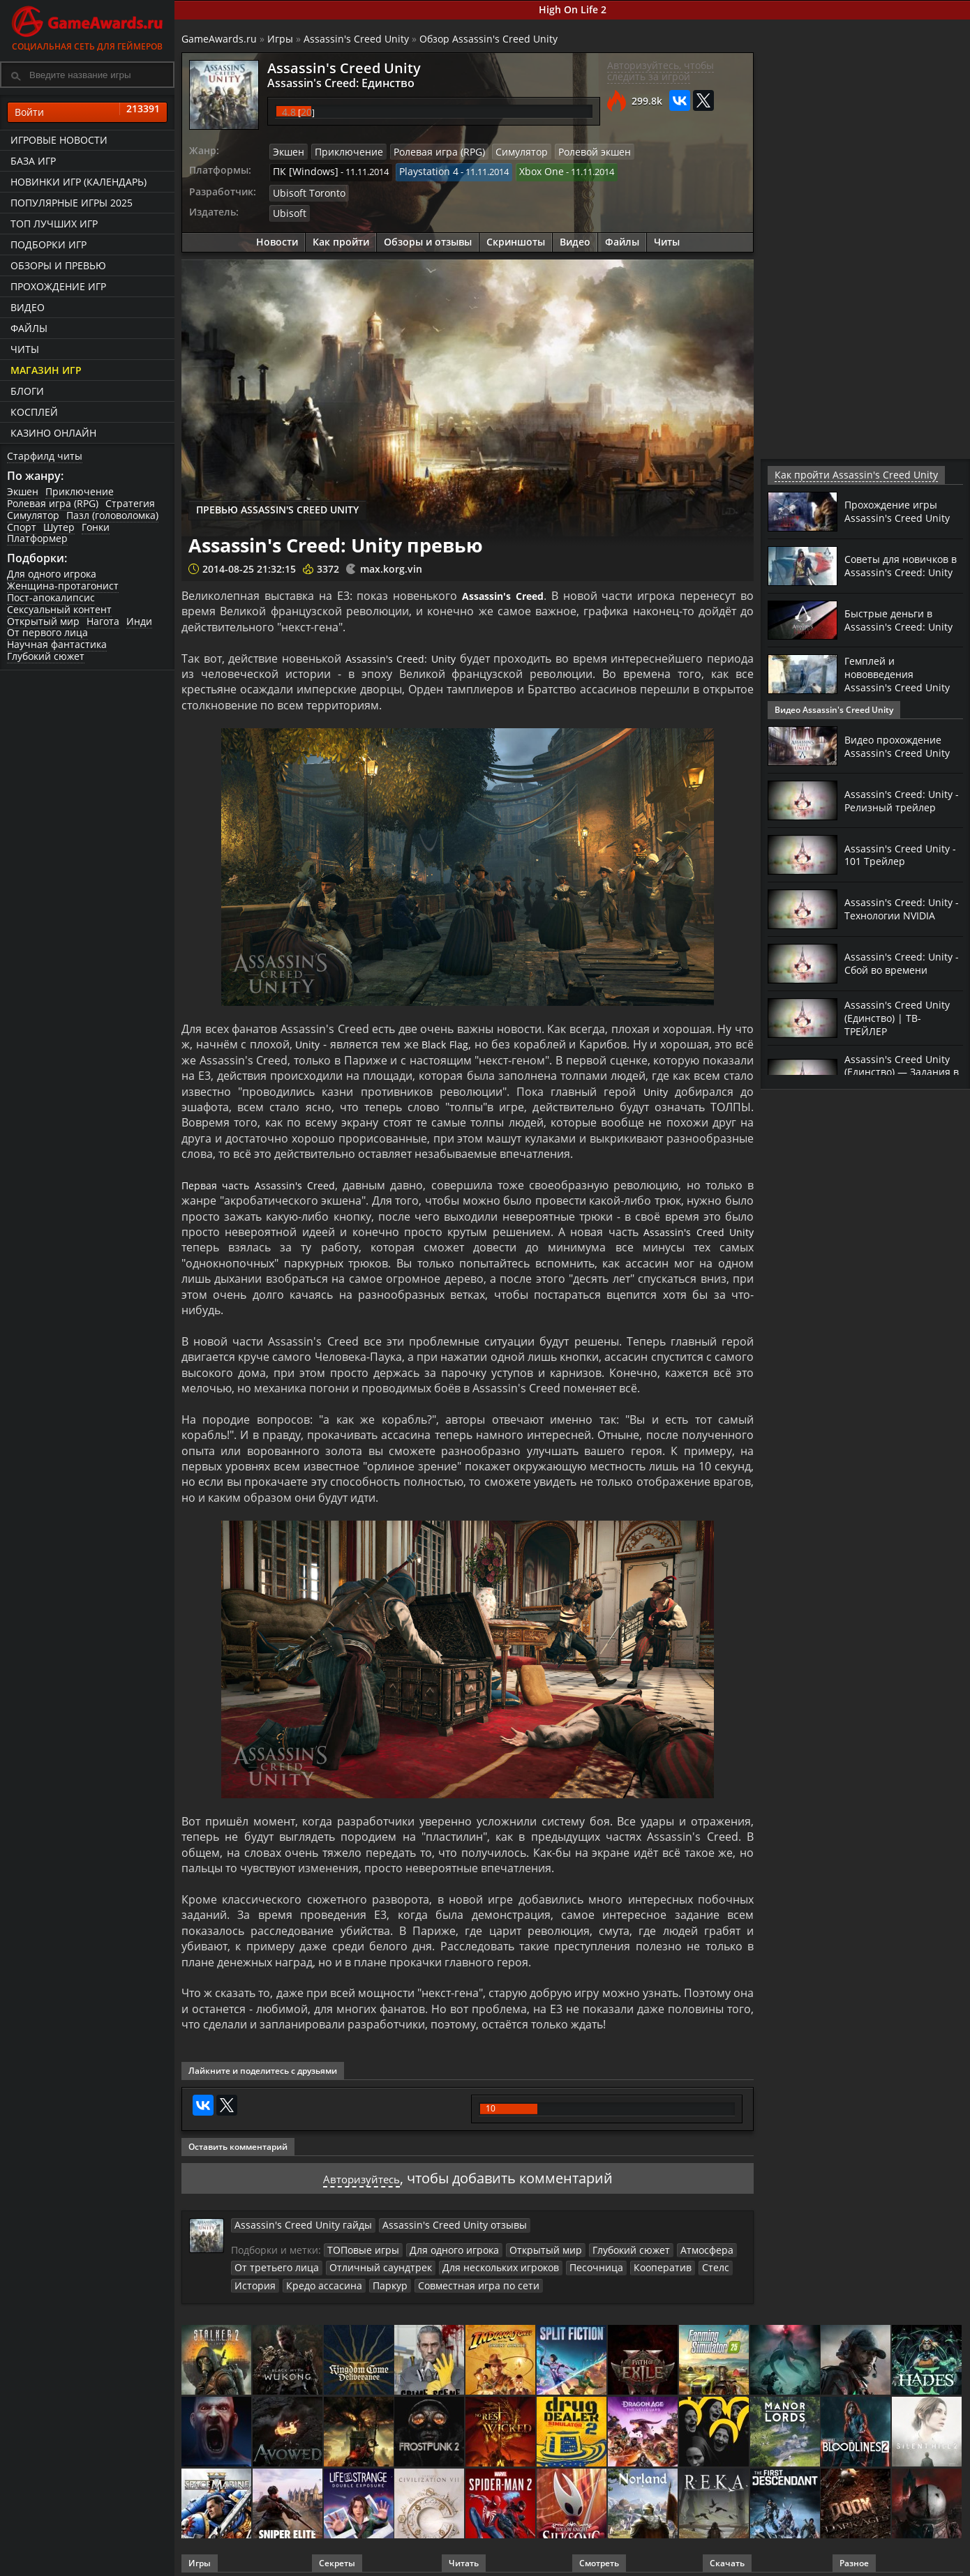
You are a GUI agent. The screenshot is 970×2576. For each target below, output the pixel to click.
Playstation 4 (418, 170)
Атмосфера (678, 2244)
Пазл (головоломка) (112, 515)
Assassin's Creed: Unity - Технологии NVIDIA (902, 908)
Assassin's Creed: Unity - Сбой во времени (902, 962)
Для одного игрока (51, 573)
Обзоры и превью (58, 265)
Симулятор (33, 515)
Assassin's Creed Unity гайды (294, 2219)
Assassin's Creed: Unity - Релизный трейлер (902, 800)
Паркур (328, 2278)
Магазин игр (46, 370)
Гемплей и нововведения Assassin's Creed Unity (900, 673)
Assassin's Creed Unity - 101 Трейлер (900, 854)
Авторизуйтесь (361, 2173)
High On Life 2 (572, 9)
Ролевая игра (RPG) (52, 503)
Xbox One (526, 170)
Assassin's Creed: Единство (326, 81)
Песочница (564, 2260)
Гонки (96, 527)
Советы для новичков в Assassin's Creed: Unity (902, 565)
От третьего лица (272, 2260)
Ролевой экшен (570, 151)
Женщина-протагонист (63, 585)
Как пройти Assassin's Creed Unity (845, 475)
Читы (24, 349)
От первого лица (47, 632)
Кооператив (625, 2260)
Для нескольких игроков (476, 2260)
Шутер (59, 527)
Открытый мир (43, 621)
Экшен (22, 491)
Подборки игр (48, 244)
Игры (280, 38)
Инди (139, 621)
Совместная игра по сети (409, 2278)
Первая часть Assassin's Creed (264, 1180)
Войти (87, 112)
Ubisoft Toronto (306, 189)
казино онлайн (53, 432)
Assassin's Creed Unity (356, 38)
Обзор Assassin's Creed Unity (488, 38)
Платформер (37, 538)
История (714, 2260)
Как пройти (341, 236)
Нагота (103, 621)
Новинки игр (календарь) (78, 181)
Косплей (34, 412)
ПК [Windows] (302, 170)
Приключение (79, 491)
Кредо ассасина (267, 2278)
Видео (27, 307)
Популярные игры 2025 (71, 202)
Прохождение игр (58, 286)
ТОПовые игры (359, 2244)
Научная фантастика (57, 644)
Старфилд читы (44, 455)
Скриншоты (515, 236)
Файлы (28, 328)
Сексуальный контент (59, 609)
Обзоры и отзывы (428, 236)
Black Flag (446, 1039)
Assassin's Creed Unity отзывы (429, 2219)
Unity (308, 1039)
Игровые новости (58, 139)
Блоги (27, 391)
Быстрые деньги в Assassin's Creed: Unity (902, 619)
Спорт (21, 527)
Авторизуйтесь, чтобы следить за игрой (660, 71)
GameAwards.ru (219, 38)
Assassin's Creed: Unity (401, 653)
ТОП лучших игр (54, 223)
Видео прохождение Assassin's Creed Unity (900, 745)
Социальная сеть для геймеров (87, 26)
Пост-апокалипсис (51, 597)
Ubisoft (288, 208)
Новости (277, 236)
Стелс (673, 2260)
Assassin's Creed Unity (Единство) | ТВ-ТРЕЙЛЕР (900, 1017)
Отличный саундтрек (366, 2260)
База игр (33, 160)
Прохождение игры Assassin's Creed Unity (900, 510)
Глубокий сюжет (45, 656)
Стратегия (130, 503)
